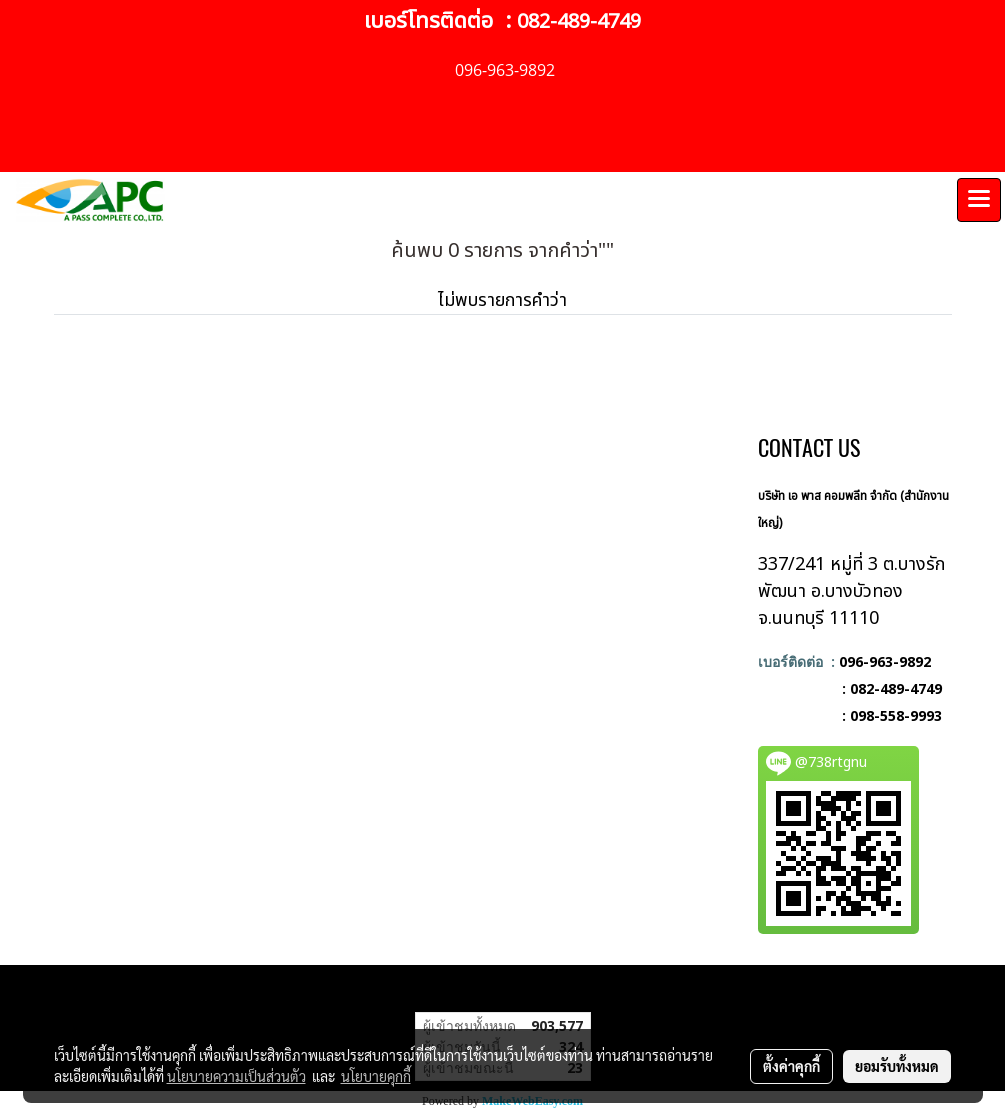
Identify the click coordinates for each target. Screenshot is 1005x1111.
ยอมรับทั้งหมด (897, 1066)
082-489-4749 (579, 22)
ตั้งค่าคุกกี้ (791, 1066)
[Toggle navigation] (979, 200)
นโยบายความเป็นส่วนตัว (236, 1076)
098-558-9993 (896, 715)
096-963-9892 (885, 661)
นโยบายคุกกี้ (376, 1076)
